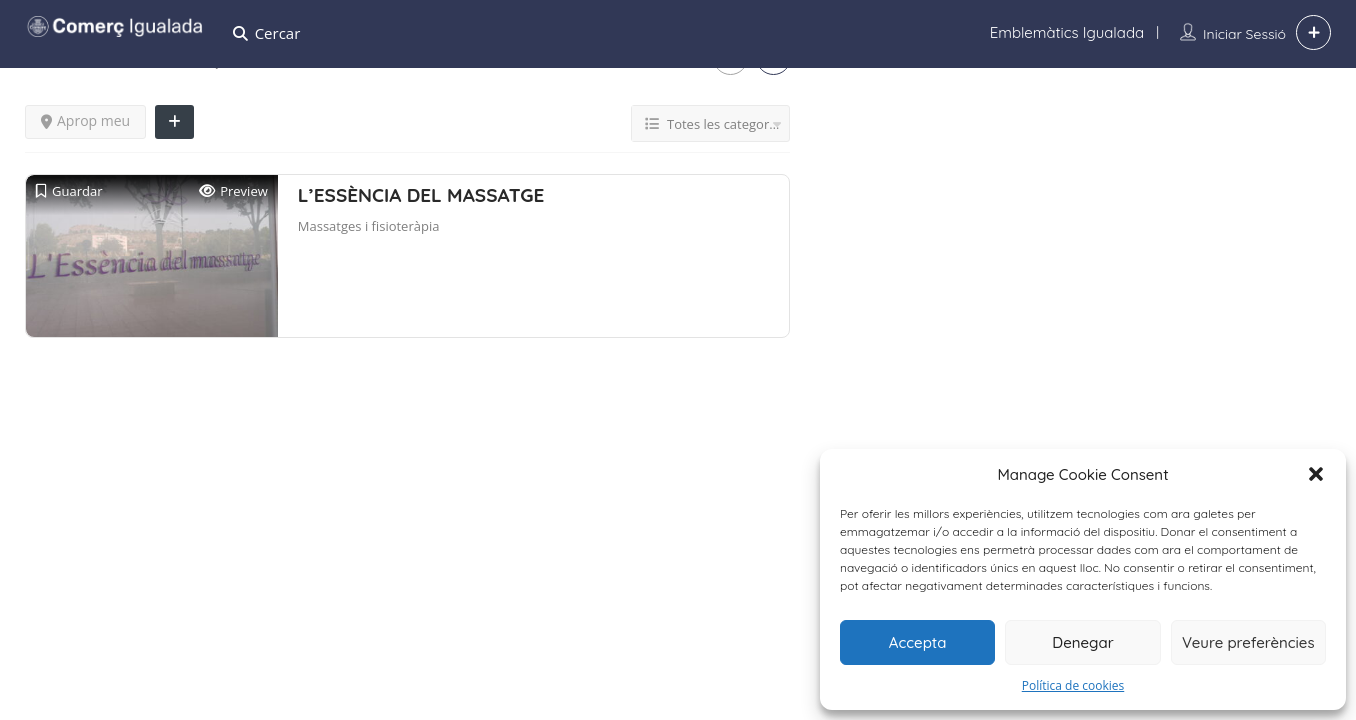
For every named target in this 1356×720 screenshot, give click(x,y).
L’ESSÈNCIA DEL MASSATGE (421, 195)
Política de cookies (1073, 685)
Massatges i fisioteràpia (369, 226)
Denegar (1082, 642)
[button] (1316, 474)
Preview (233, 191)
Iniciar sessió (1244, 34)
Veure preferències (1248, 642)
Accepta (918, 642)
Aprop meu (85, 120)
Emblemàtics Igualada (1067, 32)
